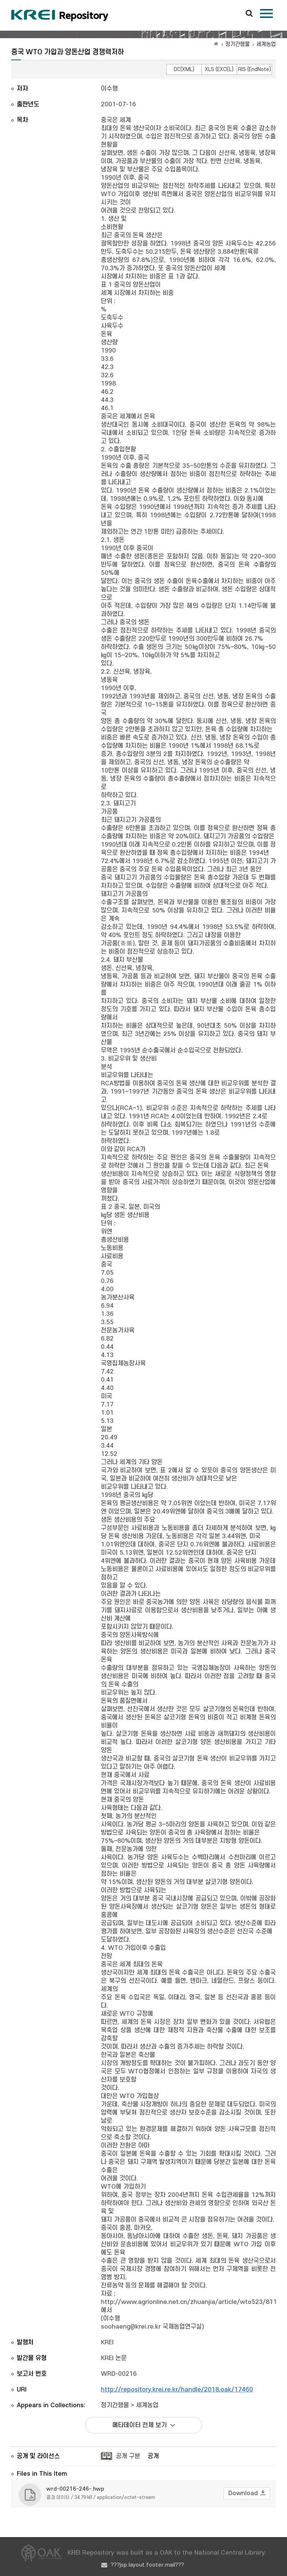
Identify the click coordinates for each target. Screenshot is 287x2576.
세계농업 (266, 44)
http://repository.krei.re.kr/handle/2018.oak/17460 (177, 2389)
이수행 (109, 88)
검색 (249, 14)
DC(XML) (184, 69)
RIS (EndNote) (254, 69)
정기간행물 (237, 44)
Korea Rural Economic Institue (59, 15)
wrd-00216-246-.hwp (75, 2489)
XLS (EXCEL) (219, 69)
